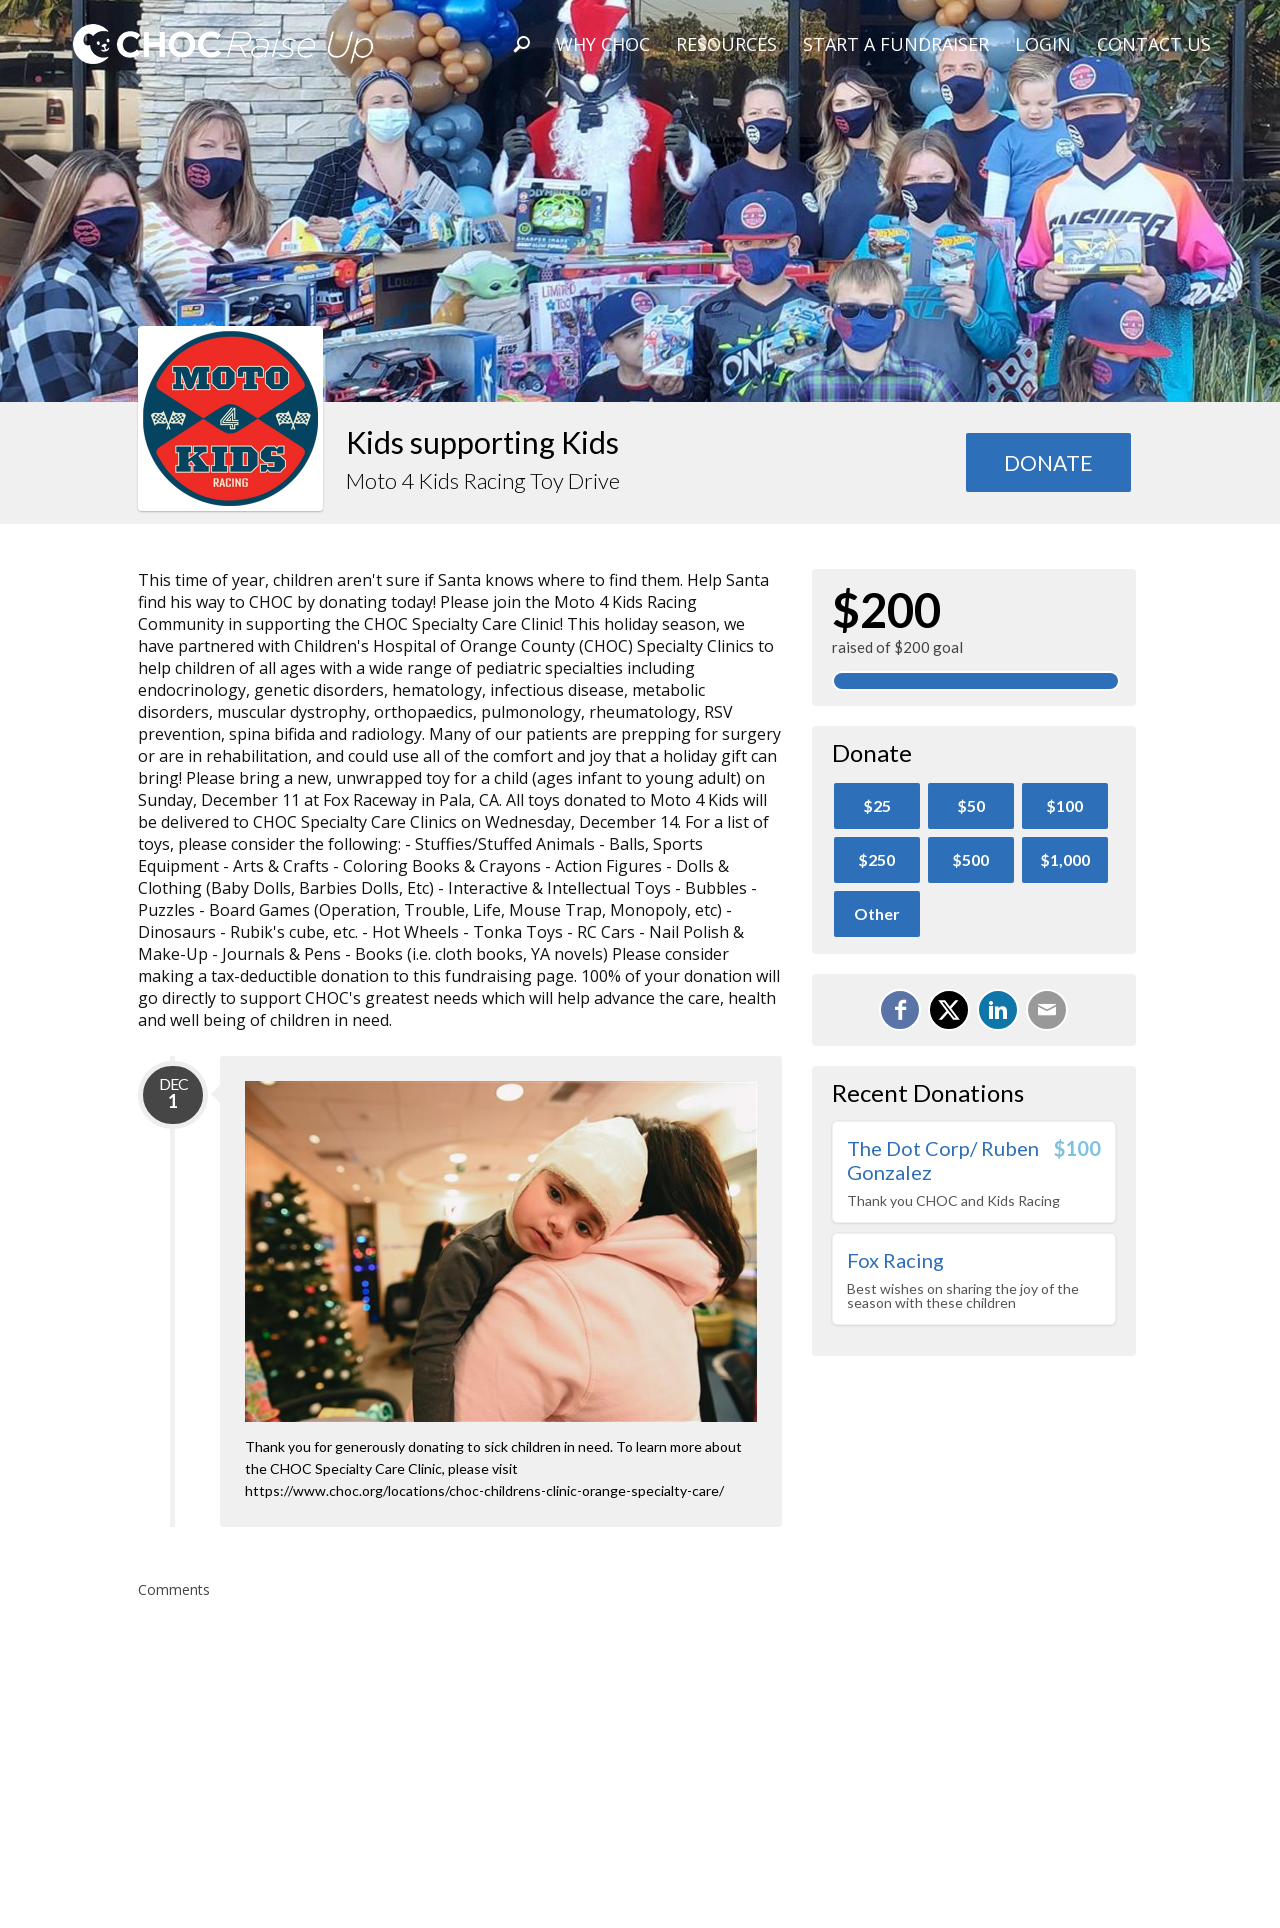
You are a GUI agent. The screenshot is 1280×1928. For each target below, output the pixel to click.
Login (1043, 44)
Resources (726, 44)
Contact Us (1154, 44)
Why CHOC (603, 44)
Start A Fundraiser (896, 44)
